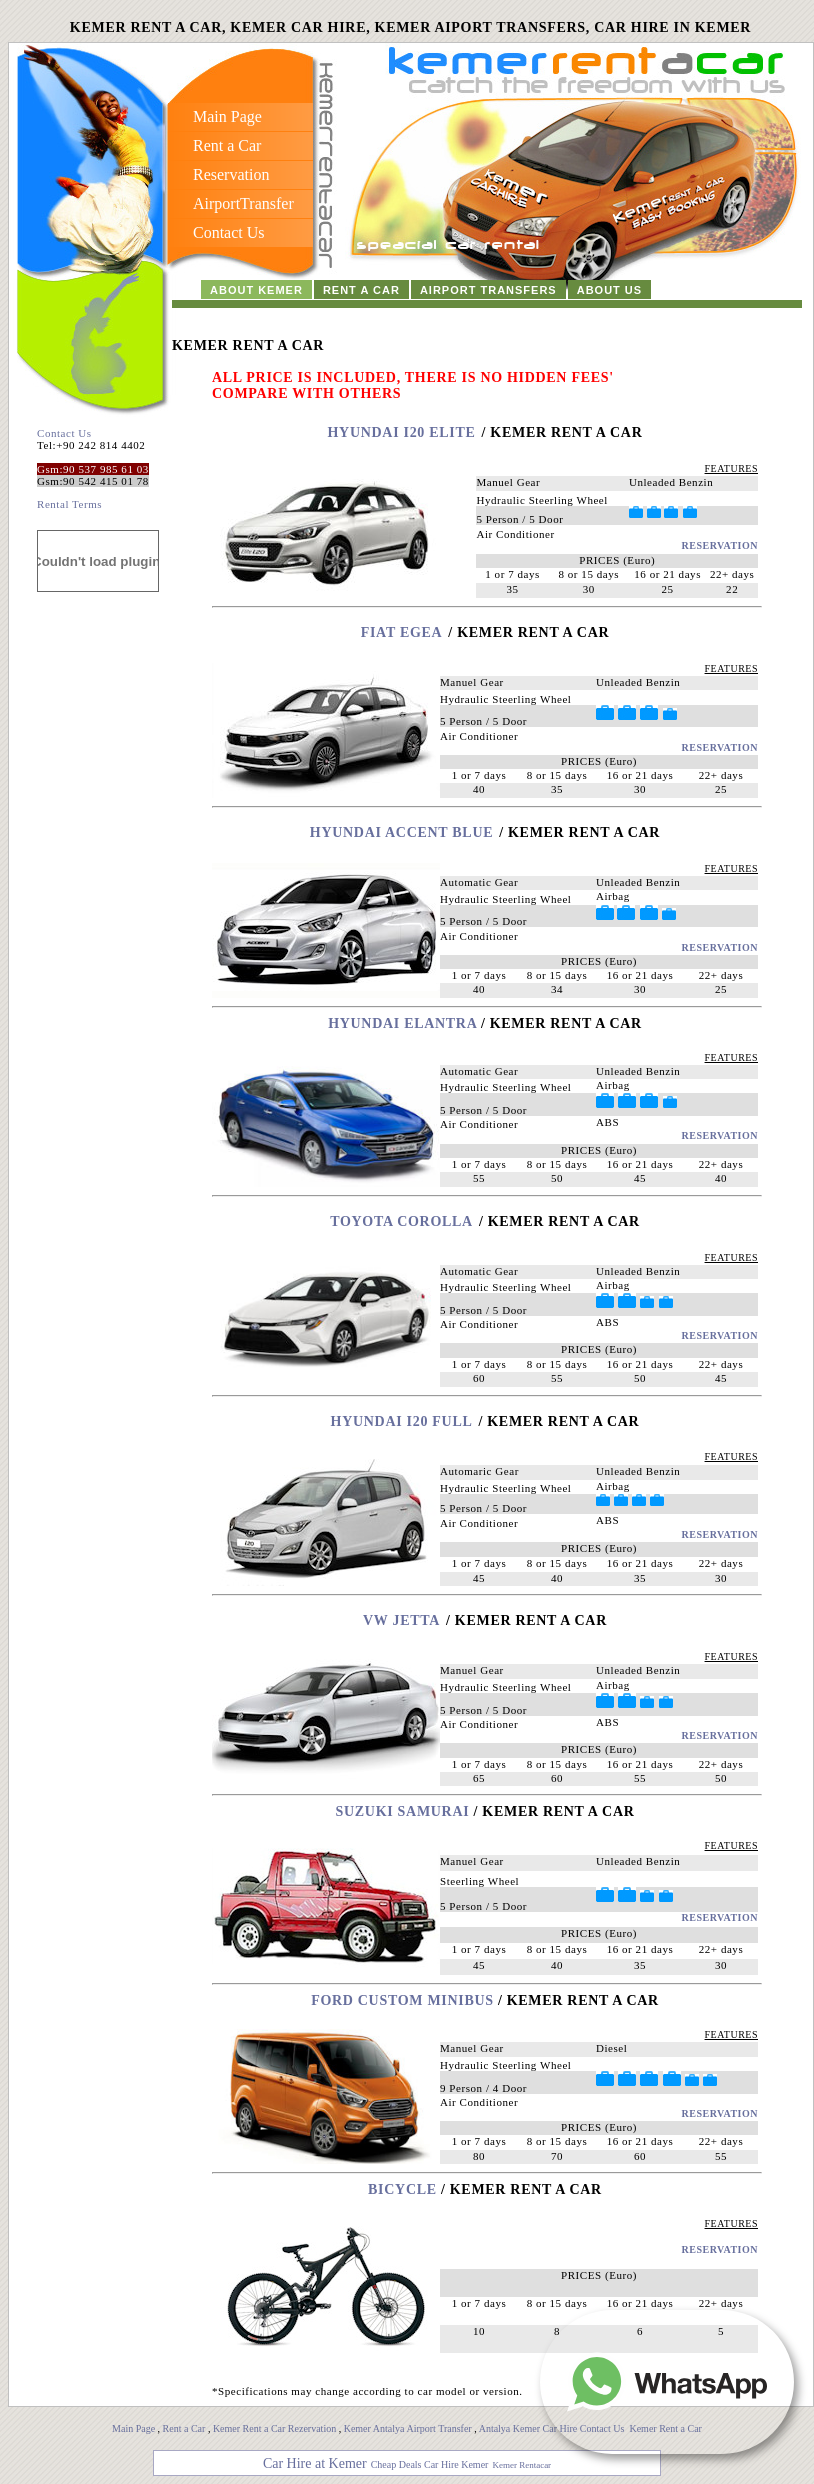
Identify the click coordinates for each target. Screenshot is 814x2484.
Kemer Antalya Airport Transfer (409, 2428)
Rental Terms (69, 504)
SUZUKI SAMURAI (405, 1811)
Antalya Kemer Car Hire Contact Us (553, 2428)
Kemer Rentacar (521, 2465)
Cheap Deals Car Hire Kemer (430, 2464)
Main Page (133, 2428)
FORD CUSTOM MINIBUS (402, 2000)
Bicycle (402, 2189)
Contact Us (64, 433)
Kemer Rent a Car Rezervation (274, 2428)
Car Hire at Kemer (315, 2463)
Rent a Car (184, 2428)
